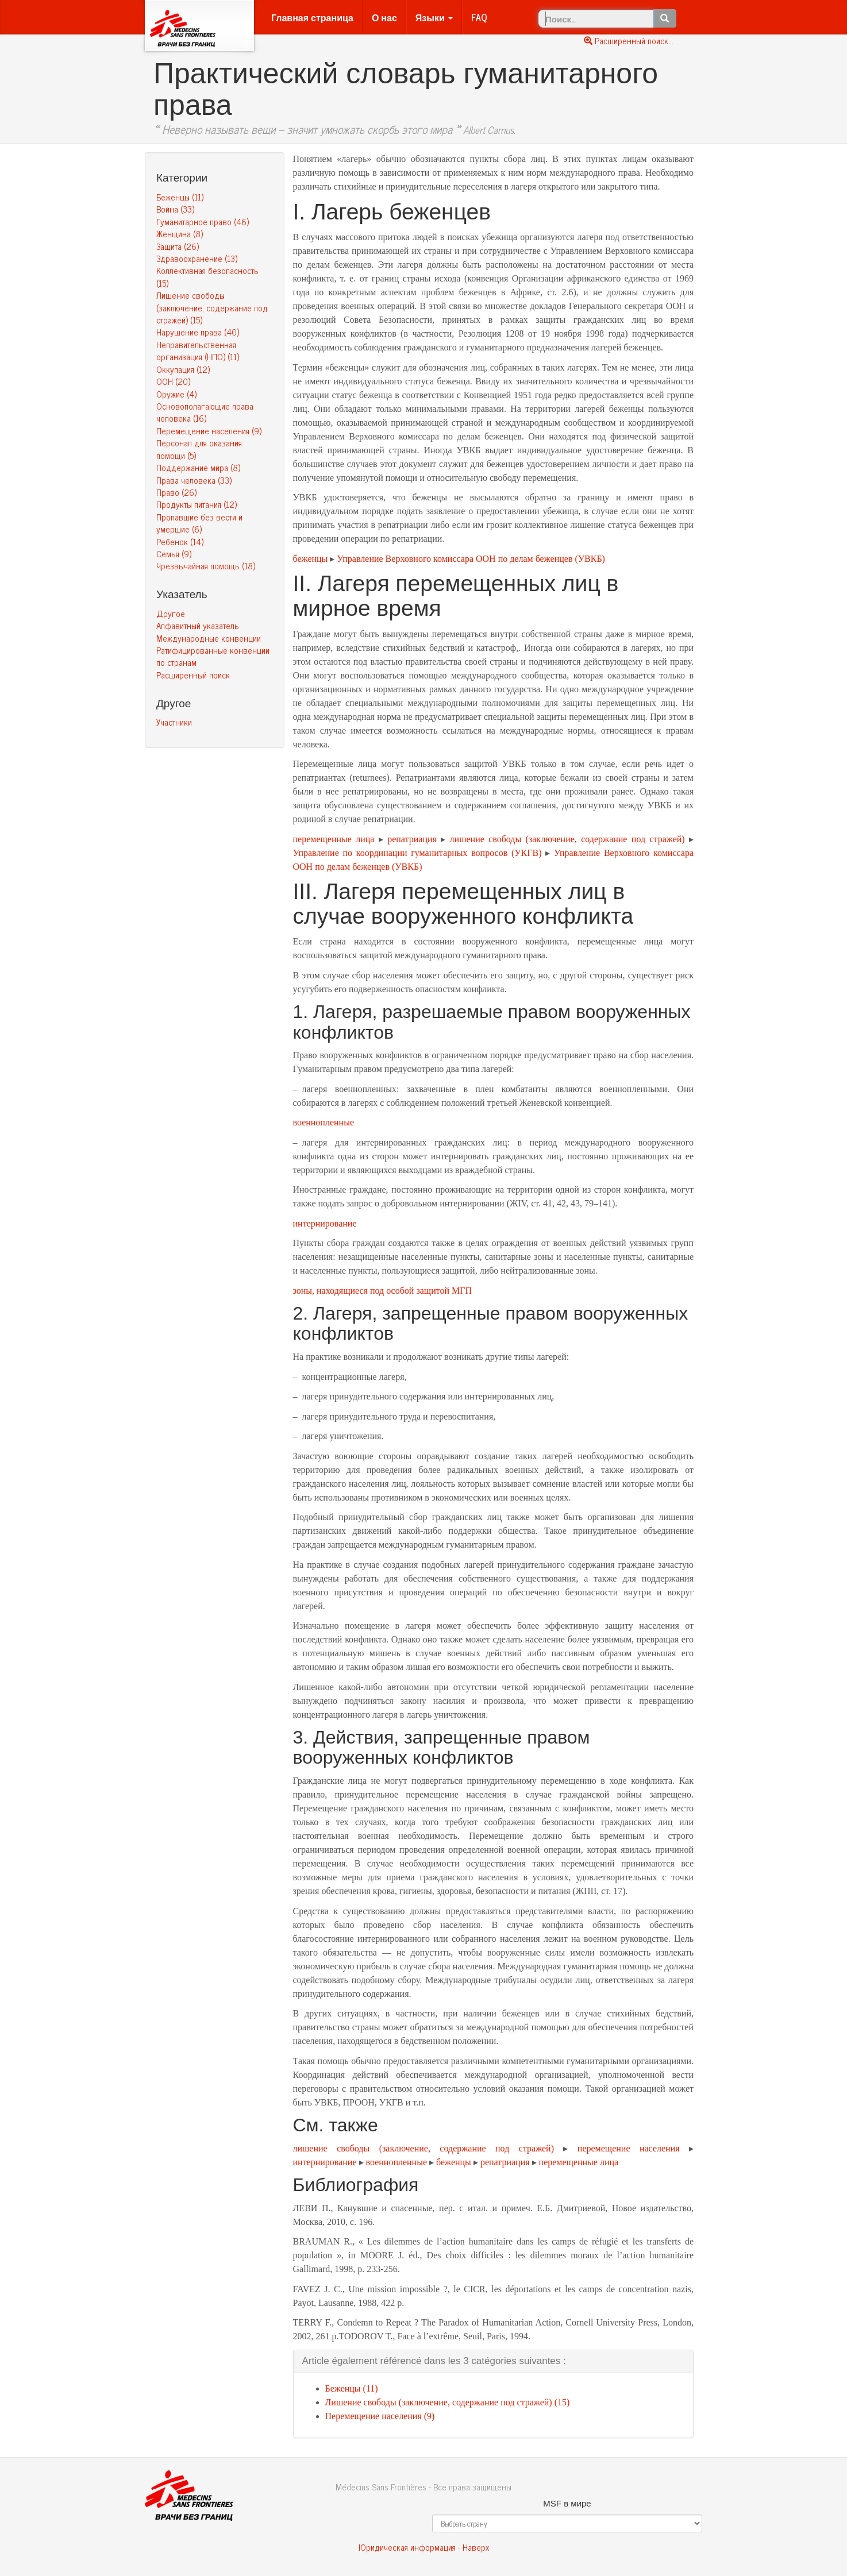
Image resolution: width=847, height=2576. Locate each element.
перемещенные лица (334, 839)
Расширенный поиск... (628, 40)
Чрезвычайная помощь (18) (205, 565)
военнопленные (324, 1122)
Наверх (476, 2547)
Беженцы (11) (179, 197)
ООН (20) (173, 381)
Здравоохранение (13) (196, 258)
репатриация (412, 839)
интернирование (325, 1223)
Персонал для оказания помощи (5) (199, 448)
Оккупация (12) (183, 369)
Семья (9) (173, 553)
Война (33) (175, 209)
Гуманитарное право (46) (202, 221)
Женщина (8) (179, 233)
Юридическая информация (407, 2547)
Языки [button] (434, 17)
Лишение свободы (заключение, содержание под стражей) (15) (212, 307)
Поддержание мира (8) (198, 467)
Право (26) (176, 492)
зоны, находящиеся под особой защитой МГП (382, 1290)
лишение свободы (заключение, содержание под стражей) (567, 839)
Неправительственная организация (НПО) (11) (197, 350)
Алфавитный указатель (197, 625)
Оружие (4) (176, 394)
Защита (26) (177, 246)
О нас (384, 17)
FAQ (479, 17)
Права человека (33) (194, 480)
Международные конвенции (208, 638)
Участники (174, 722)
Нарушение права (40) (197, 332)
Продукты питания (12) (196, 504)
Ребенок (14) (179, 541)
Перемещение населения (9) (208, 430)
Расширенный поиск (193, 675)
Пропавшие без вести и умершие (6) (199, 523)
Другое (170, 613)
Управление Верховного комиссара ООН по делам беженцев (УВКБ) (471, 559)
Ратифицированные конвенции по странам (213, 656)
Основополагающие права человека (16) (204, 412)
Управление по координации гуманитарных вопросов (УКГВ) (417, 853)
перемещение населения (629, 2148)
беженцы (310, 559)
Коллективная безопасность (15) (207, 276)
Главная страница (312, 17)
